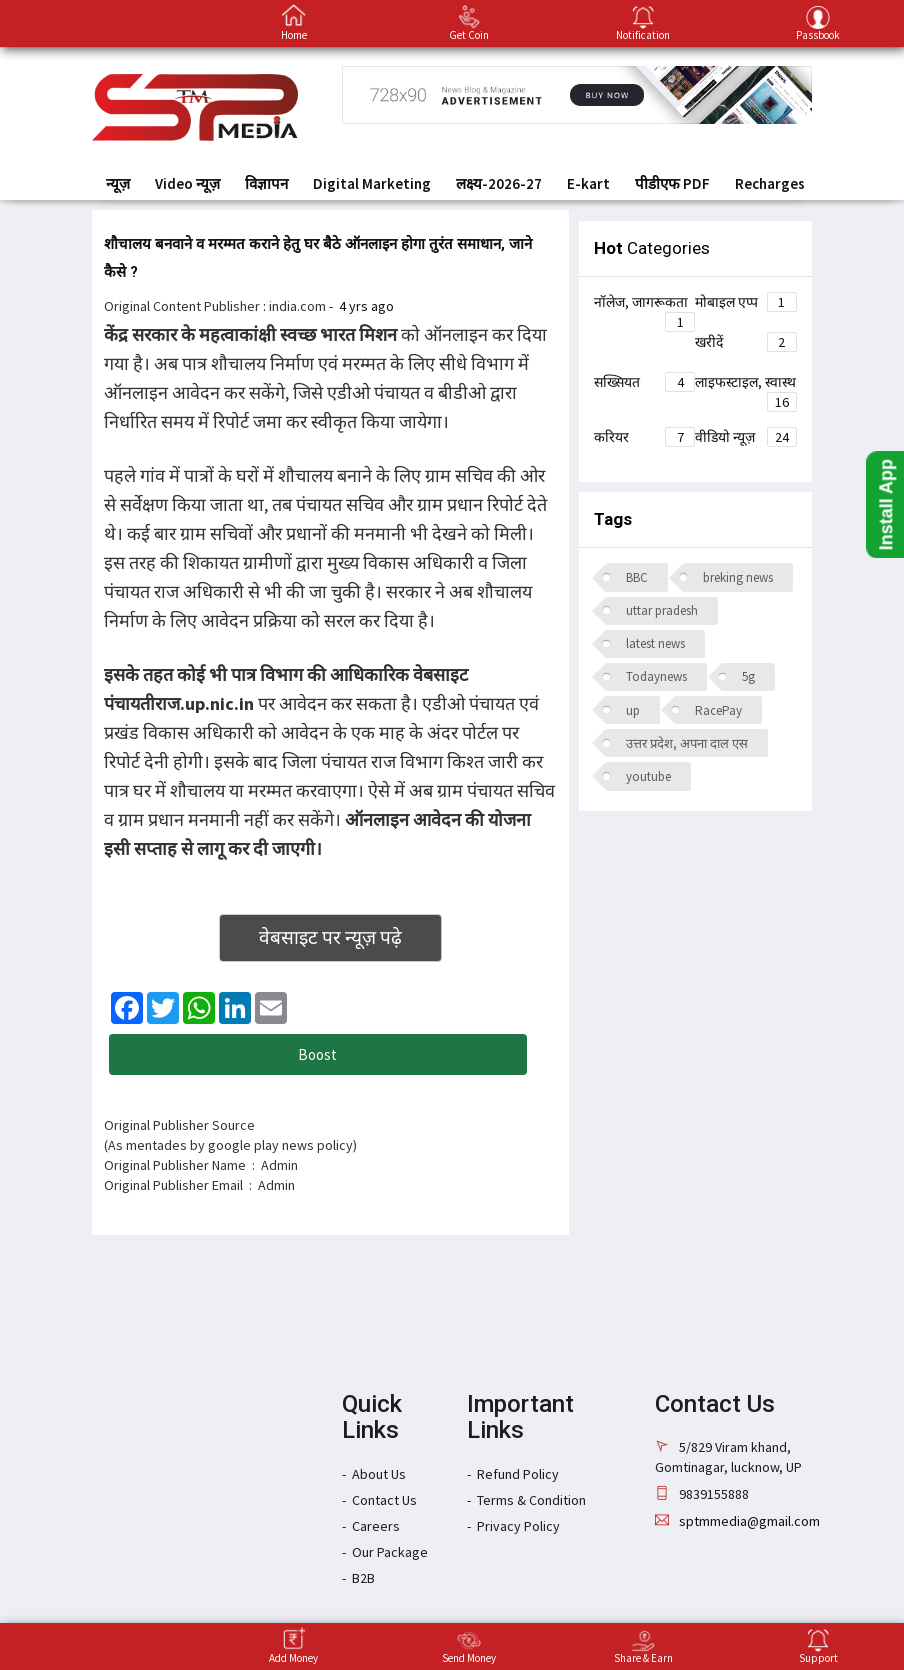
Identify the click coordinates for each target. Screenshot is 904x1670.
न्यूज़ (118, 183)
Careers (376, 1526)
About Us (379, 1474)
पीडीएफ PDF (672, 183)
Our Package (390, 1552)
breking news (738, 577)
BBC (637, 577)
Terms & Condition (531, 1500)
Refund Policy (518, 1474)
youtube (648, 776)
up (633, 710)
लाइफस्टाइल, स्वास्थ (746, 385)
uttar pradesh (662, 610)
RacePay (718, 710)
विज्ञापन (266, 183)
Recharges (770, 183)
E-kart (588, 183)
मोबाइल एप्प (746, 302)
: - (328, 306)
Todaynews (656, 676)
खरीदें (746, 342)
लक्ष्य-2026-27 (499, 183)
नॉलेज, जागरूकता (645, 305)
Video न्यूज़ (187, 183)
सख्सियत (645, 382)
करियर (645, 437)
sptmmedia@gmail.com (749, 1521)
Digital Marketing (372, 183)
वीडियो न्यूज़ (746, 437)
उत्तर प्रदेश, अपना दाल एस (687, 743)
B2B (363, 1578)
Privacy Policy (518, 1526)
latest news (655, 643)
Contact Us (384, 1500)
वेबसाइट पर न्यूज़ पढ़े (330, 937)
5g (748, 676)
